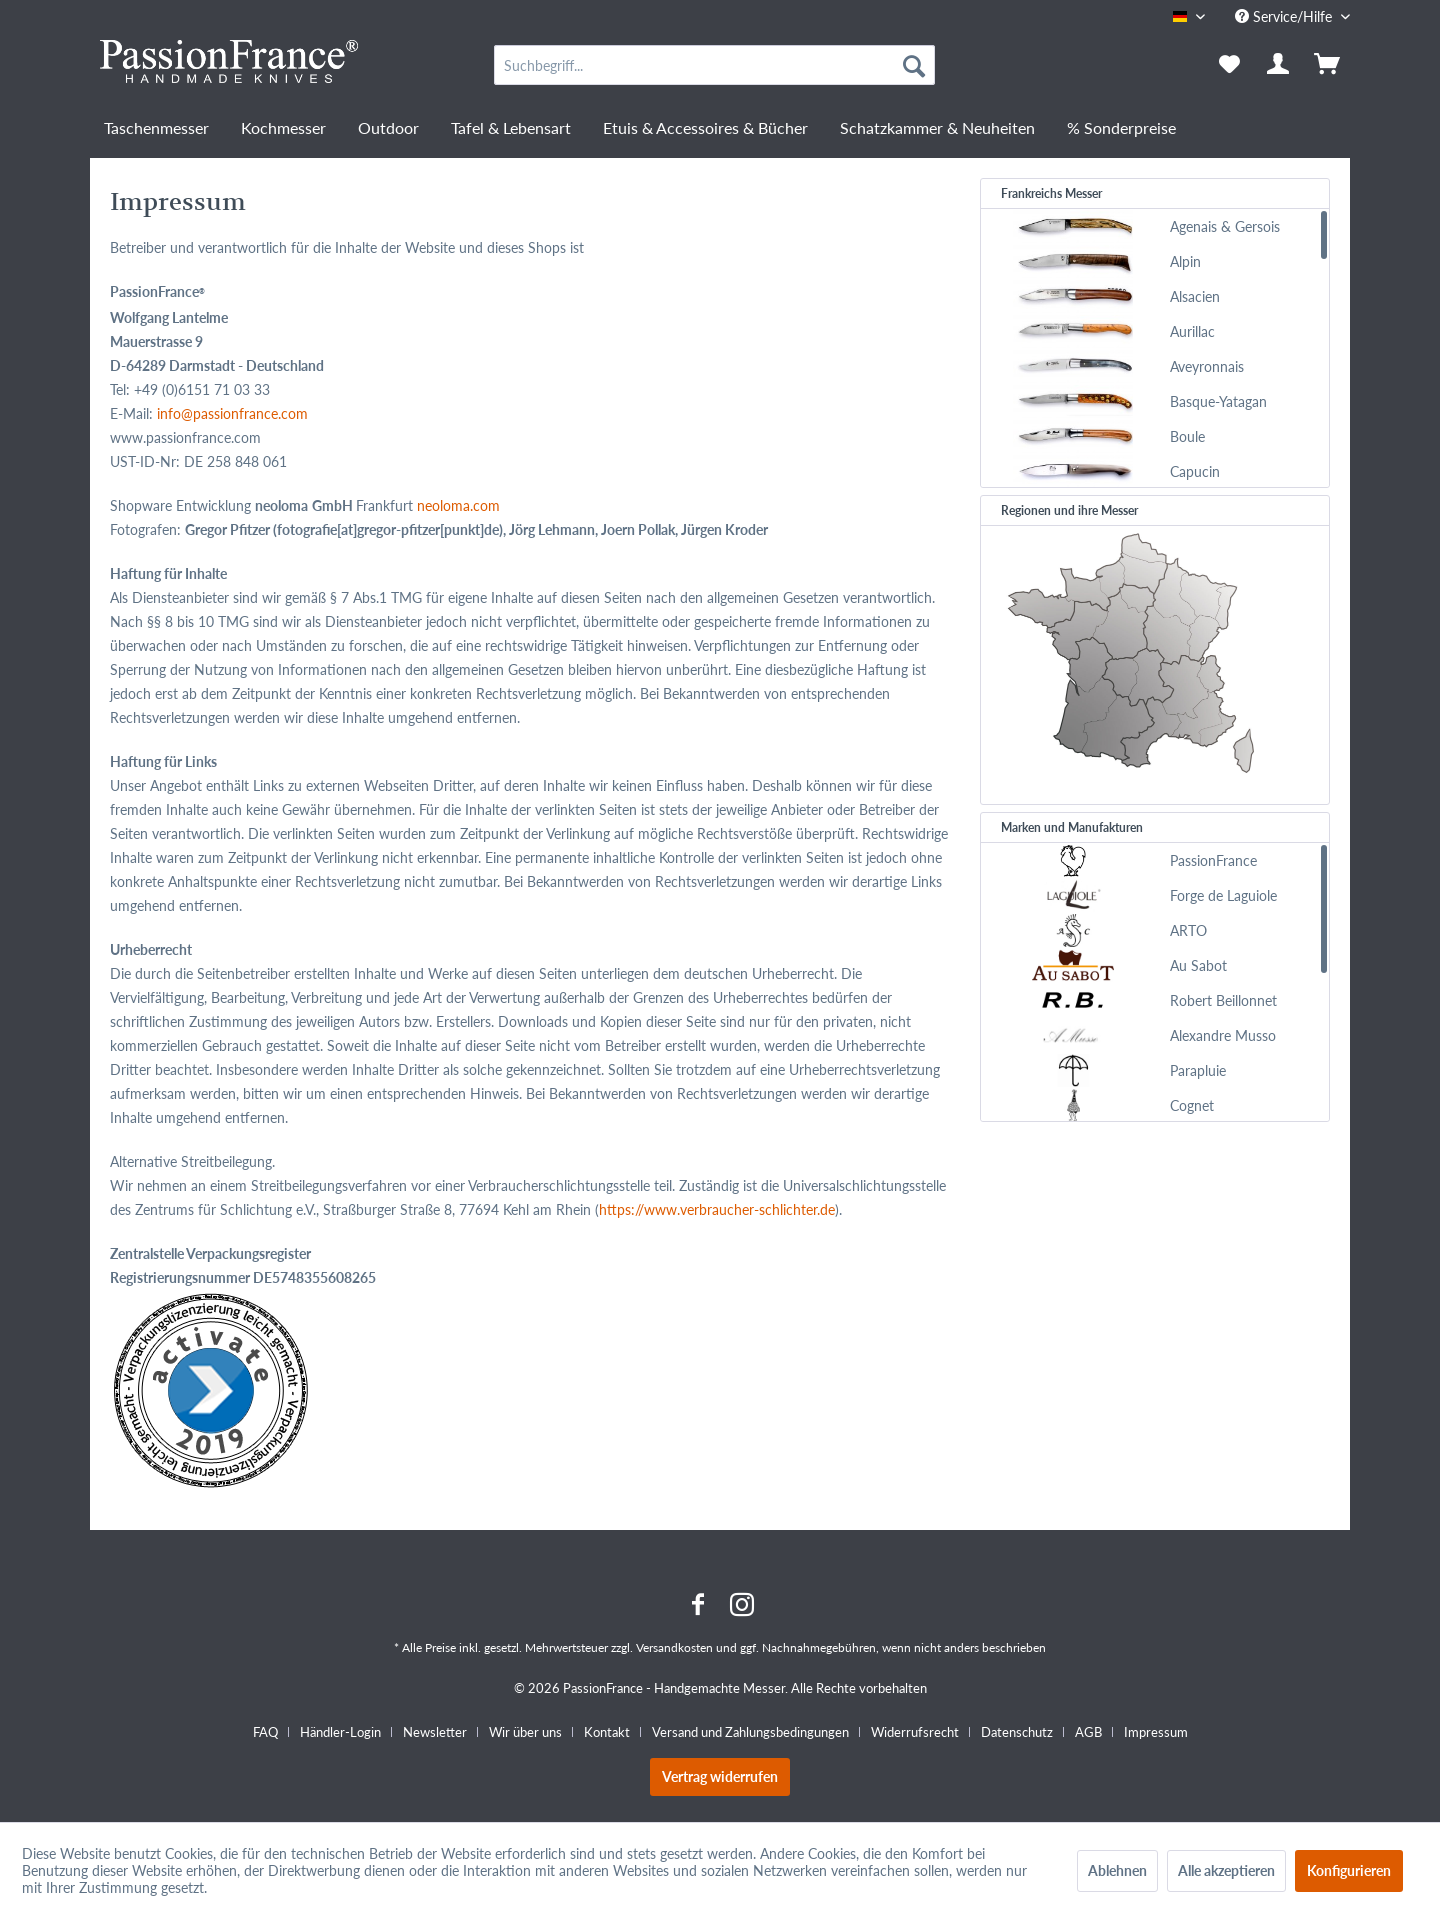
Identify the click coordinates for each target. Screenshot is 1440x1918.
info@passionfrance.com (232, 413)
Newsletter (435, 1732)
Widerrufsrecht (915, 1732)
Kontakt (607, 1732)
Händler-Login (340, 1732)
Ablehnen (1117, 1870)
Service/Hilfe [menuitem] (1285, 16)
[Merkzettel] (1229, 65)
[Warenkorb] (1329, 65)
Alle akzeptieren (1226, 1870)
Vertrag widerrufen (720, 1776)
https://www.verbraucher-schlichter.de (717, 1209)
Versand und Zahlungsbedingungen (750, 1732)
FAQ (265, 1732)
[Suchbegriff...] (714, 65)
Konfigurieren (1349, 1870)
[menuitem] (714, 65)
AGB (1088, 1732)
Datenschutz (1017, 1732)
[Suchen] (914, 65)
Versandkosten (674, 1647)
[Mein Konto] (1279, 65)
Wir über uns (525, 1732)
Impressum (1156, 1732)
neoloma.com (458, 505)
